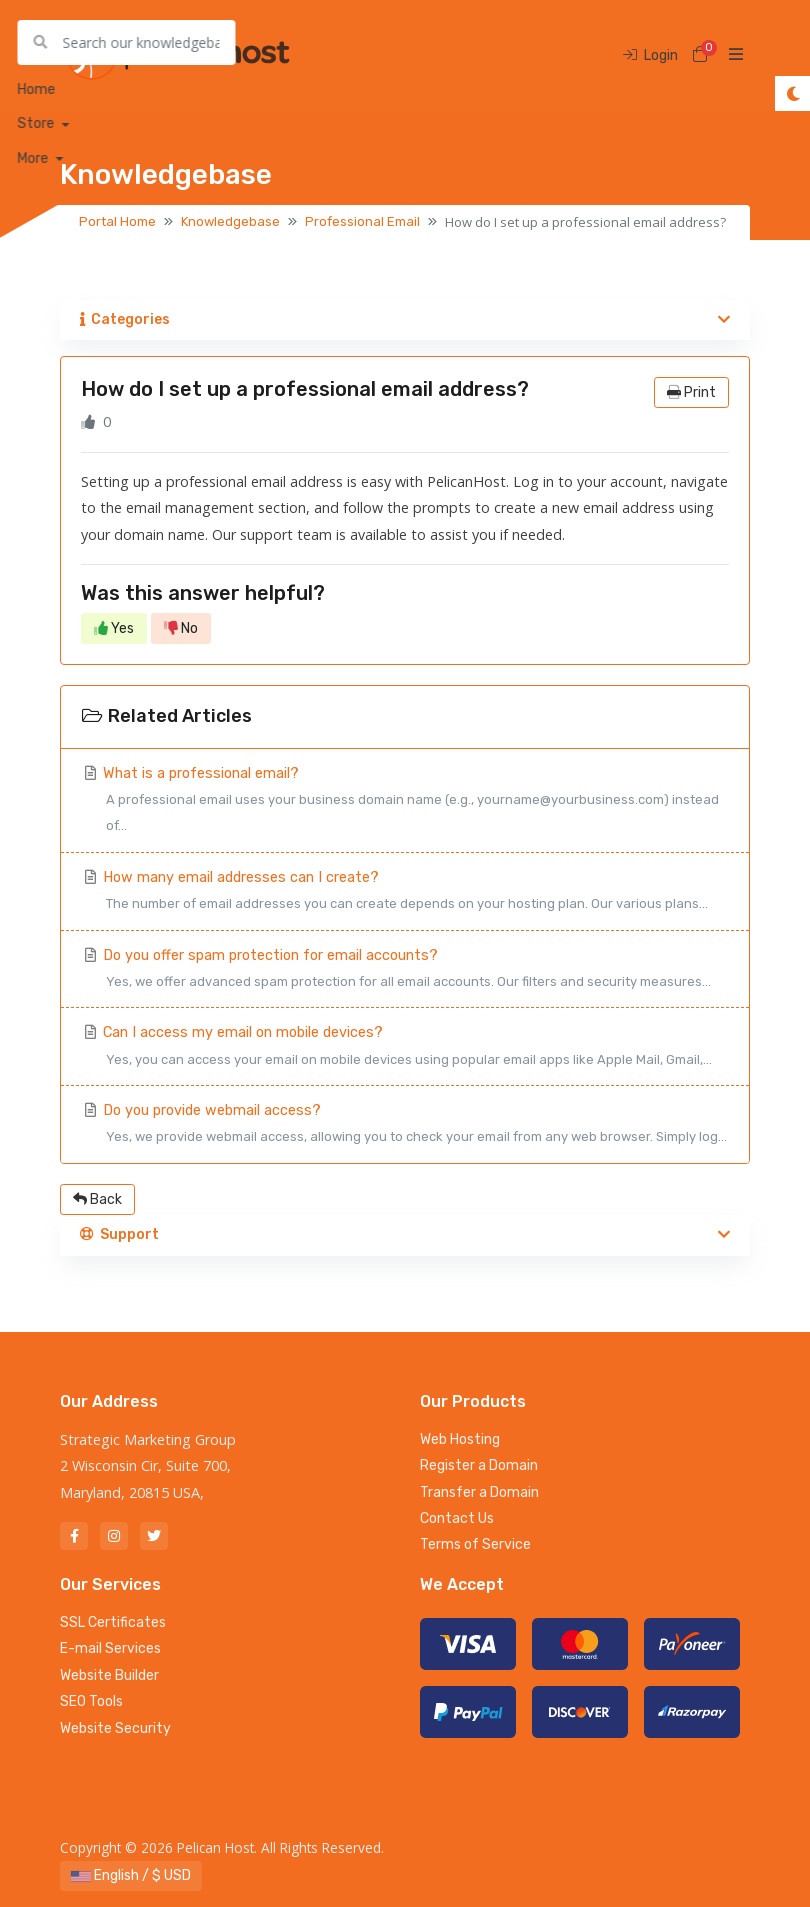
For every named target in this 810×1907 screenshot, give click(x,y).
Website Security (115, 1728)
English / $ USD (131, 1875)
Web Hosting (460, 1439)
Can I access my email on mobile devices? (405, 1048)
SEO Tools (91, 1701)
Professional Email (362, 221)
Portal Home (117, 221)
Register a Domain (479, 1465)
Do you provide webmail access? (405, 1126)
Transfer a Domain (479, 1492)
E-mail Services (110, 1648)
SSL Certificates (113, 1622)
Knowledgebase (230, 221)
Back (97, 1199)
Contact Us (457, 1518)
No (181, 628)
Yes (114, 628)
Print (691, 392)
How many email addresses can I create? (405, 893)
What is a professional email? (405, 802)
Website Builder (109, 1675)
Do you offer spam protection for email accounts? (405, 971)
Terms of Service (475, 1544)
